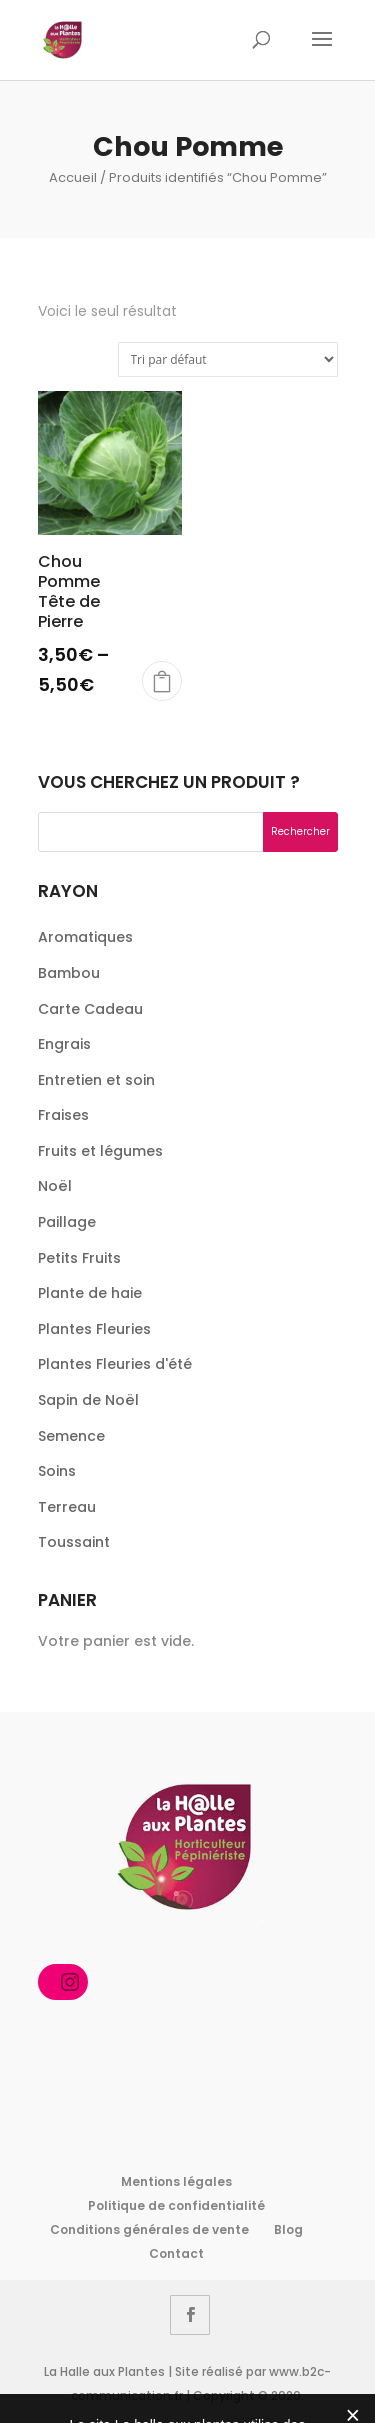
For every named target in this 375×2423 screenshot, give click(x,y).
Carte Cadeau (90, 1009)
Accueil (73, 177)
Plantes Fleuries (94, 1329)
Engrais (64, 1044)
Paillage (67, 1222)
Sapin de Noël (88, 1400)
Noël (55, 1186)
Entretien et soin (96, 1080)
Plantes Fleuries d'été (115, 1364)
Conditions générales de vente (149, 2229)
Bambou (69, 973)
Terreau (67, 1507)
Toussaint (74, 1542)
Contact (176, 2253)
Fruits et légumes (100, 1151)
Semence (71, 1436)
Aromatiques (85, 937)
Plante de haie (90, 1293)
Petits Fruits (79, 1258)
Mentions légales (176, 2181)
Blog (288, 2229)
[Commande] (228, 359)
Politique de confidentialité (176, 2205)
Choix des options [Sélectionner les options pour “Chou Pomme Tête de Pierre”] (162, 681)
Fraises (63, 1115)
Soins (57, 1471)
